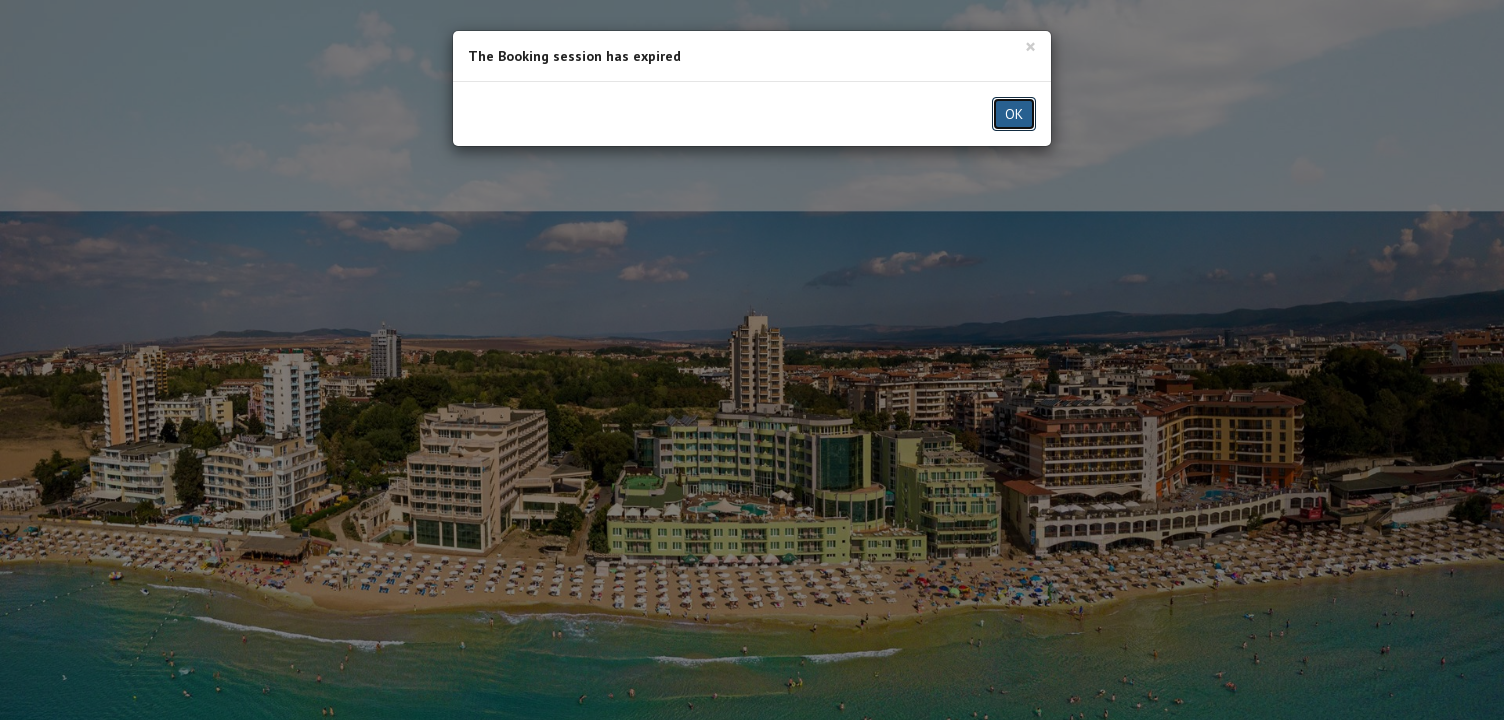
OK (1014, 114)
